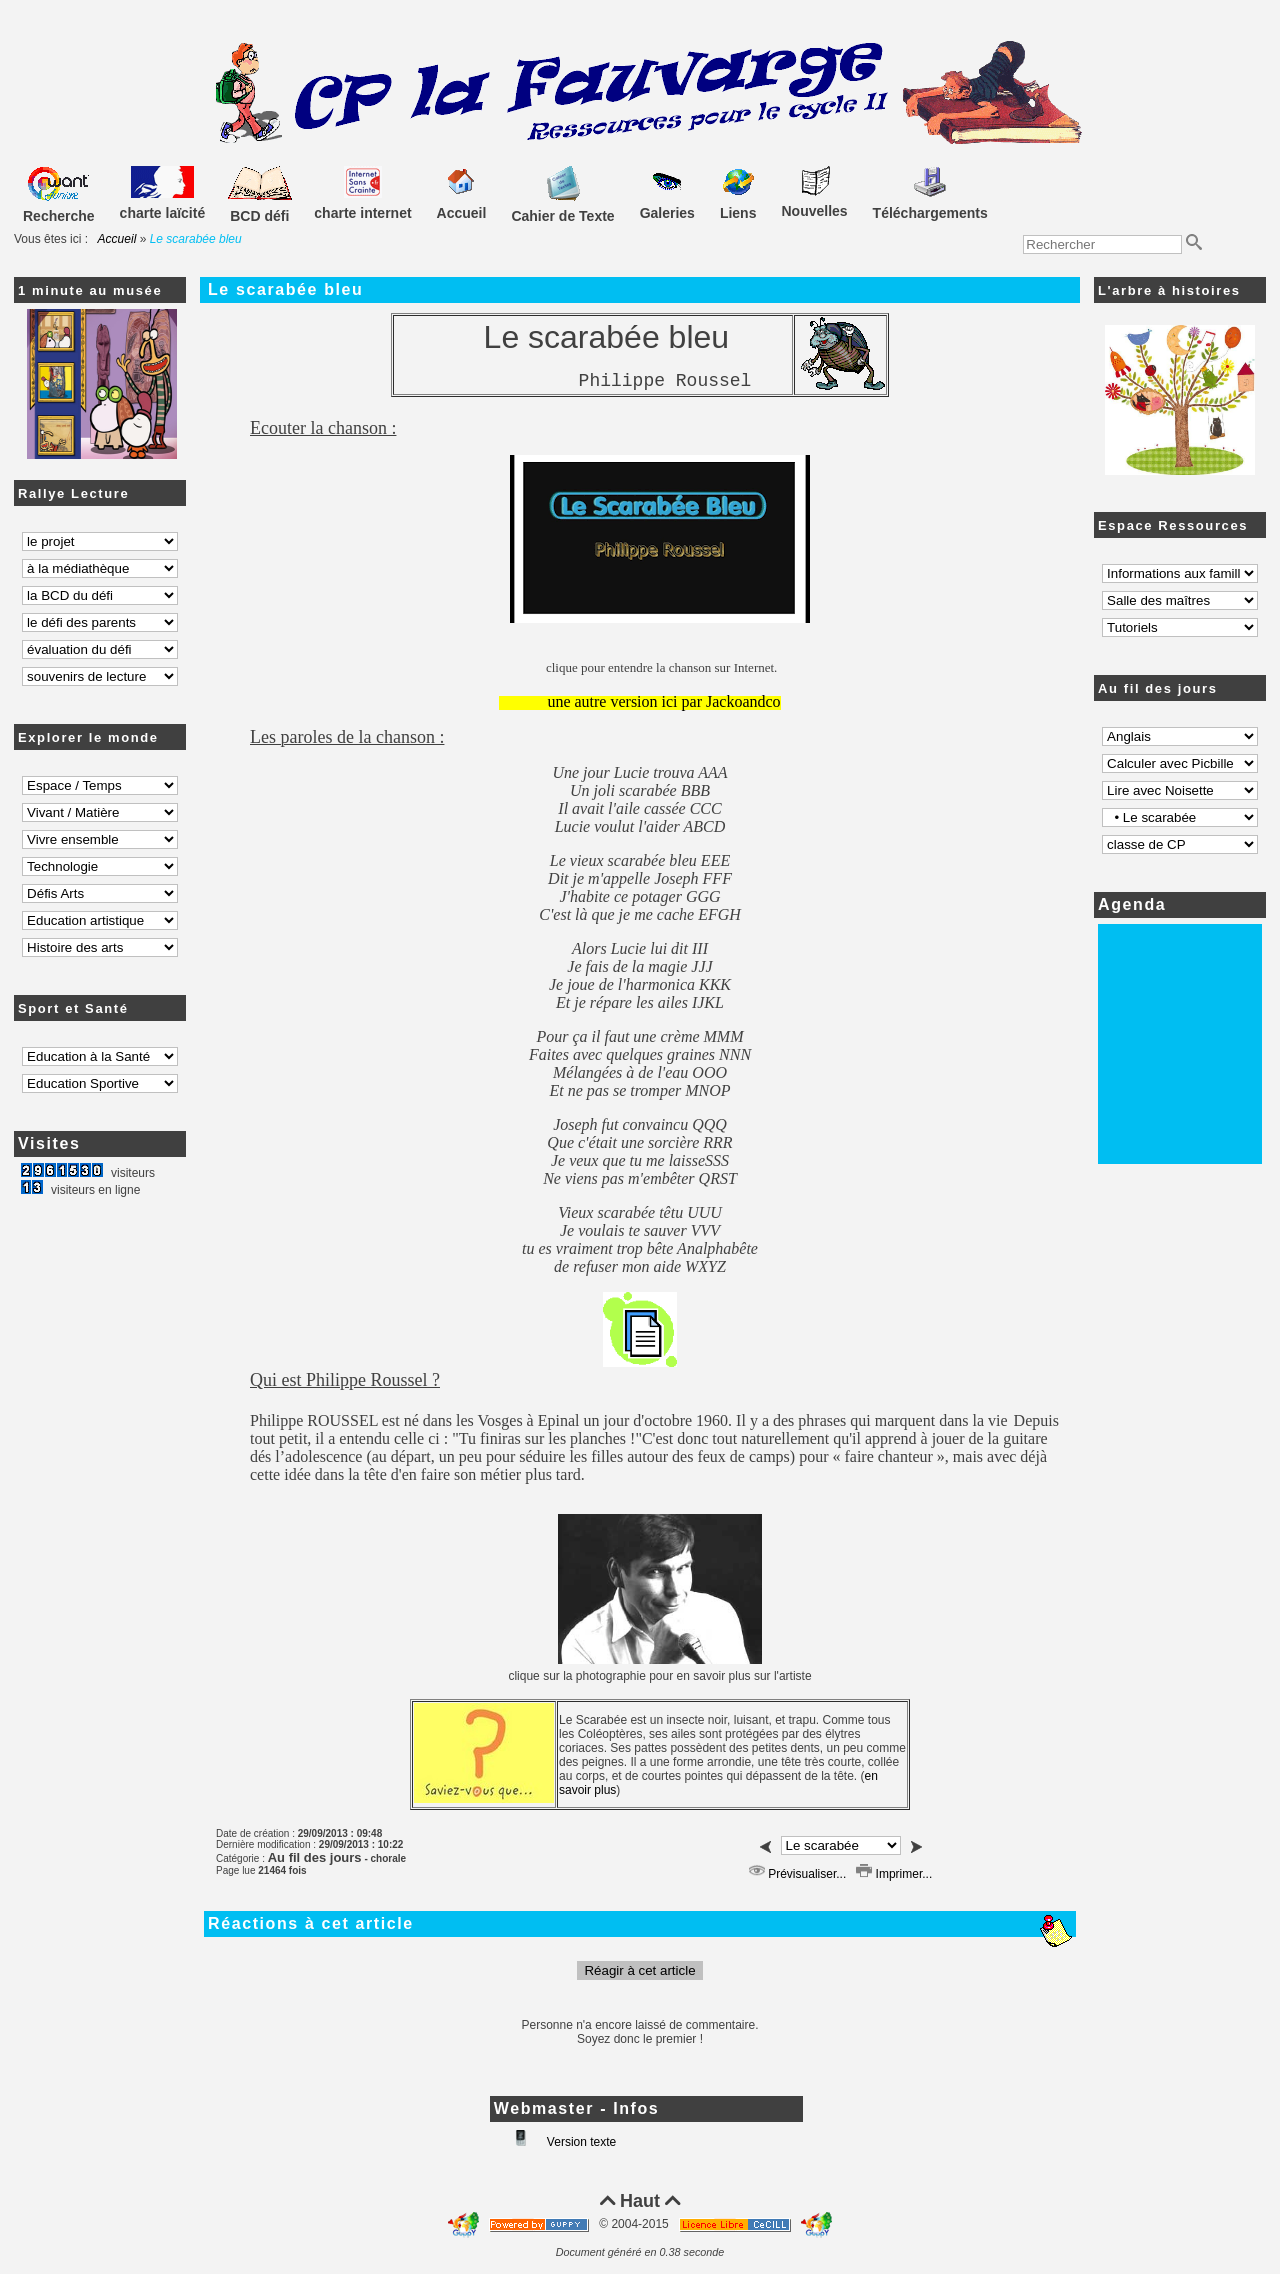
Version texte (580, 2142)
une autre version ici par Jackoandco (663, 701)
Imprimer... (894, 1874)
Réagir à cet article (639, 1970)
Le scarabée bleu (285, 289)
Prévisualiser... (797, 1874)
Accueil (117, 239)
